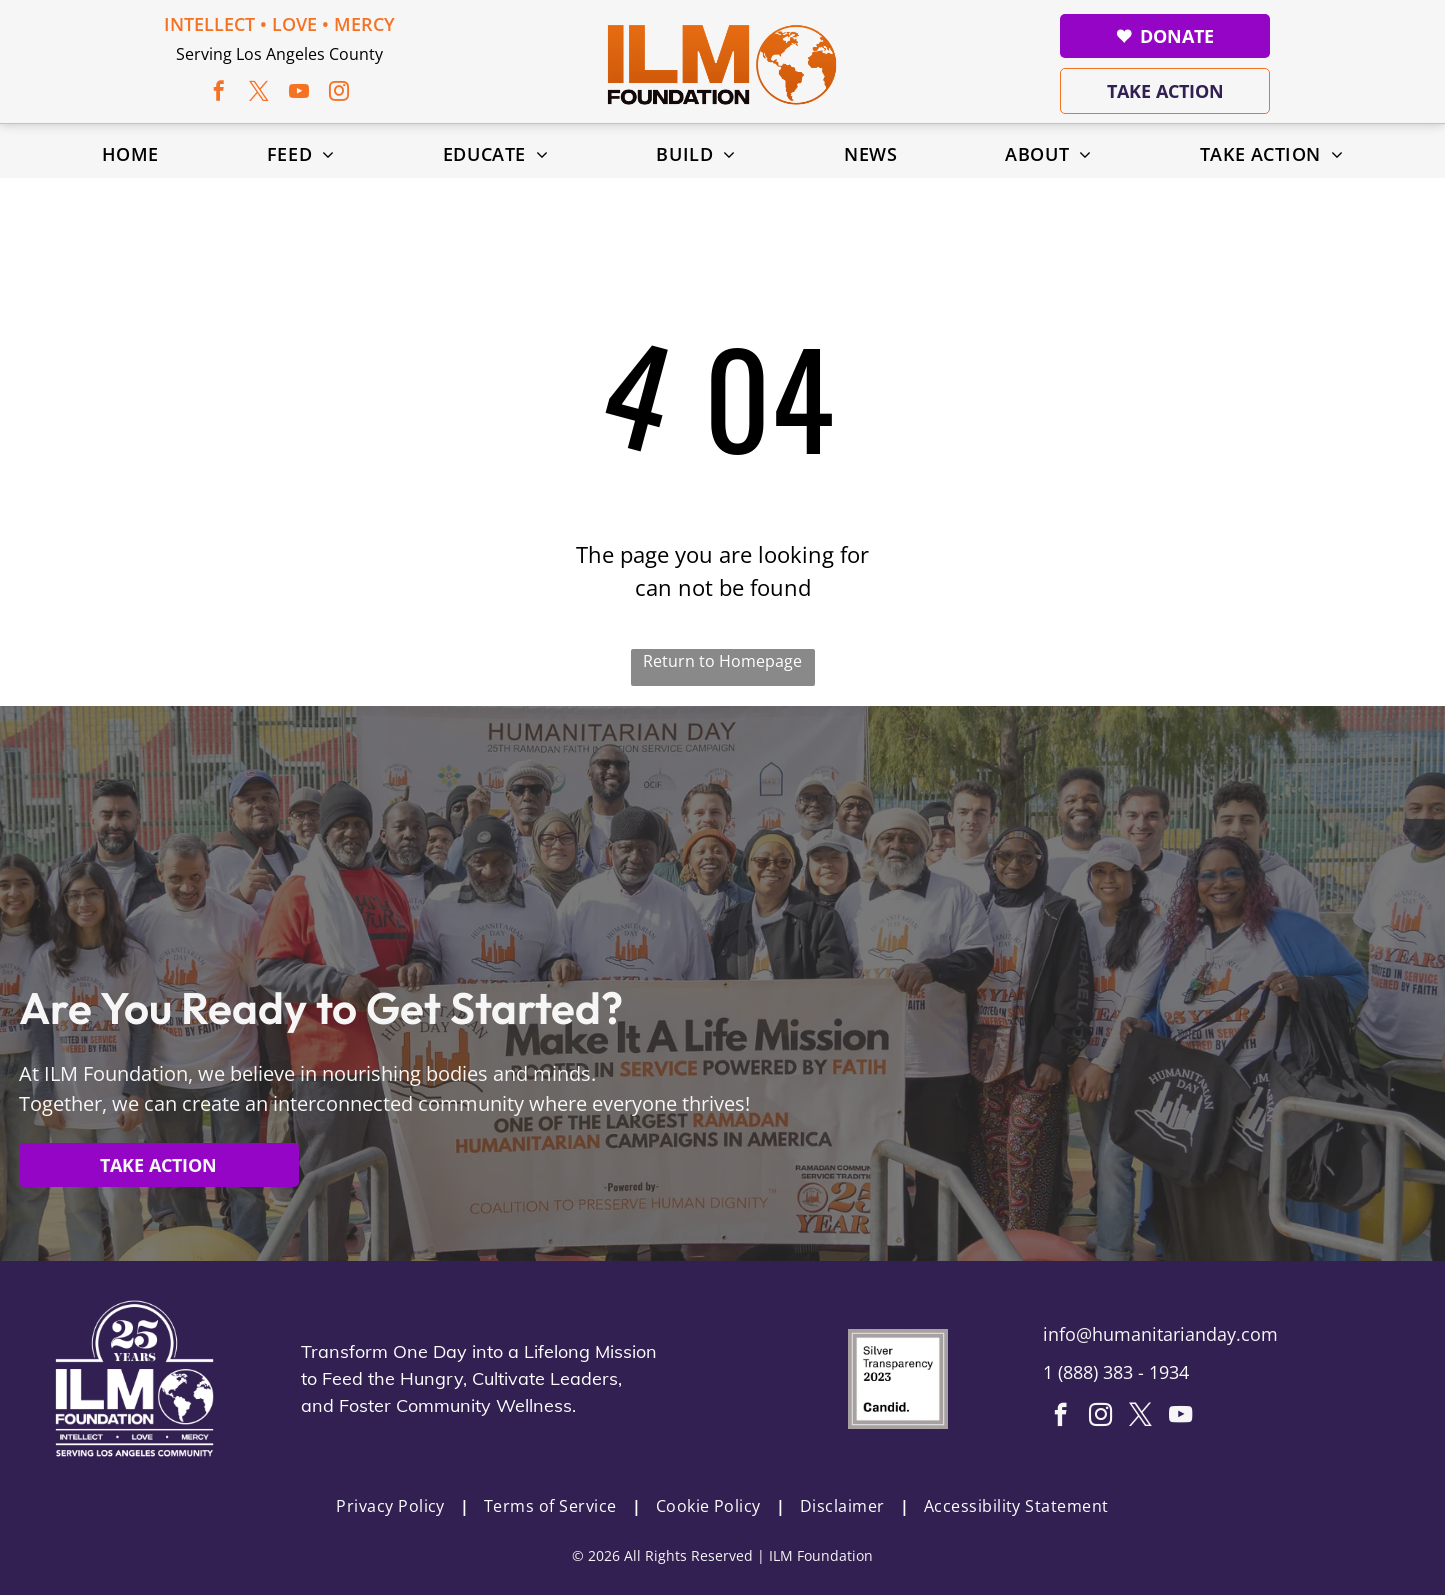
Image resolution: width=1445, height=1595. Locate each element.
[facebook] (219, 93)
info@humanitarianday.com (1160, 1334)
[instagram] (339, 93)
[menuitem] (130, 154)
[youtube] (299, 93)
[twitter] (259, 93)
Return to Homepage (722, 661)
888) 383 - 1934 (1126, 1372)
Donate (1165, 36)
